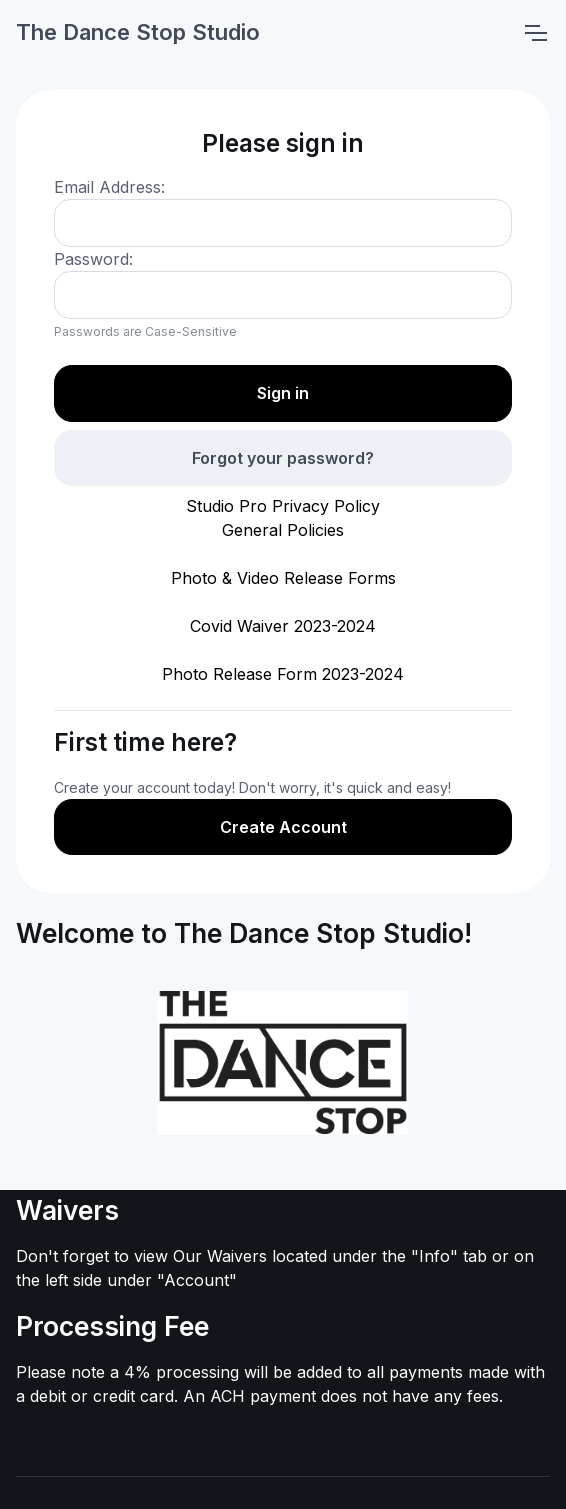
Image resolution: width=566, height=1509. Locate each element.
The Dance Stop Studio (138, 32)
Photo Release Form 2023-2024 (283, 674)
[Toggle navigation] (535, 33)
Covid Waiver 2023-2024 (283, 626)
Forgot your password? (283, 458)
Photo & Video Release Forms (283, 578)
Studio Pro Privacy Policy (283, 506)
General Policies (283, 530)
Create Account (283, 827)
